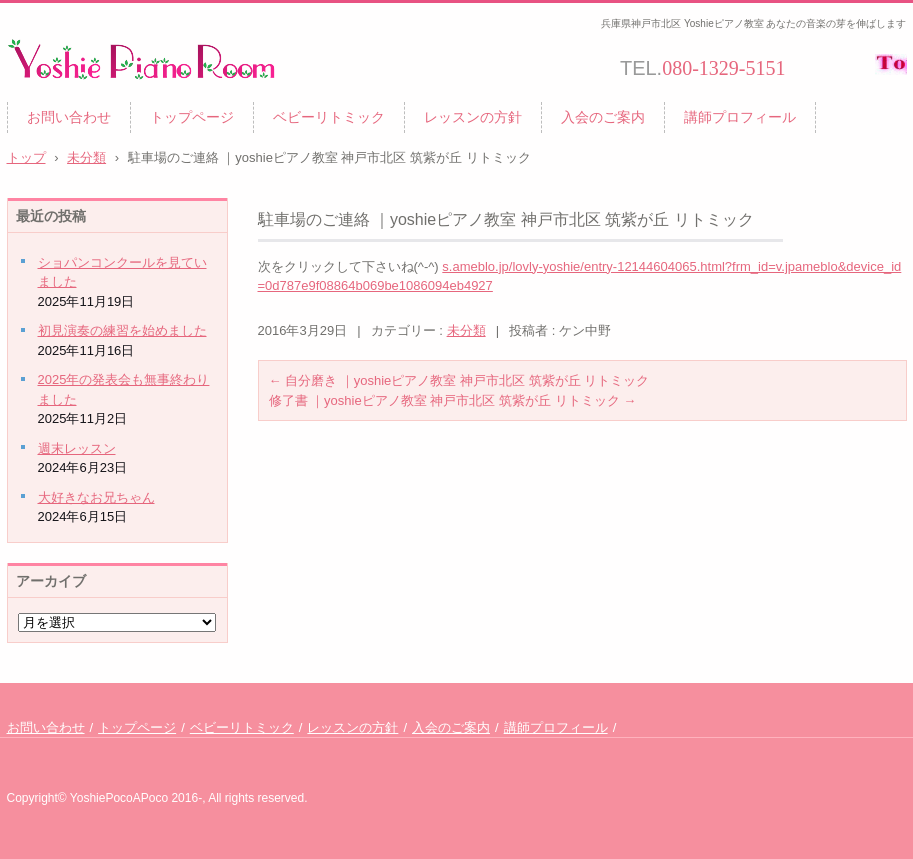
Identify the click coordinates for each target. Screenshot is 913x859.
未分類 (466, 330)
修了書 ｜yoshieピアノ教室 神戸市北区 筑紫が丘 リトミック (453, 400)
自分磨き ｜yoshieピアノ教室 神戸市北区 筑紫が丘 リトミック (459, 380)
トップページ (192, 117)
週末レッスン (77, 448)
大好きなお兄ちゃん (96, 497)
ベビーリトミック (329, 117)
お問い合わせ (69, 117)
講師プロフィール (740, 117)
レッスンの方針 (473, 117)
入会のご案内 (603, 117)
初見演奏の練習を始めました (122, 330)
